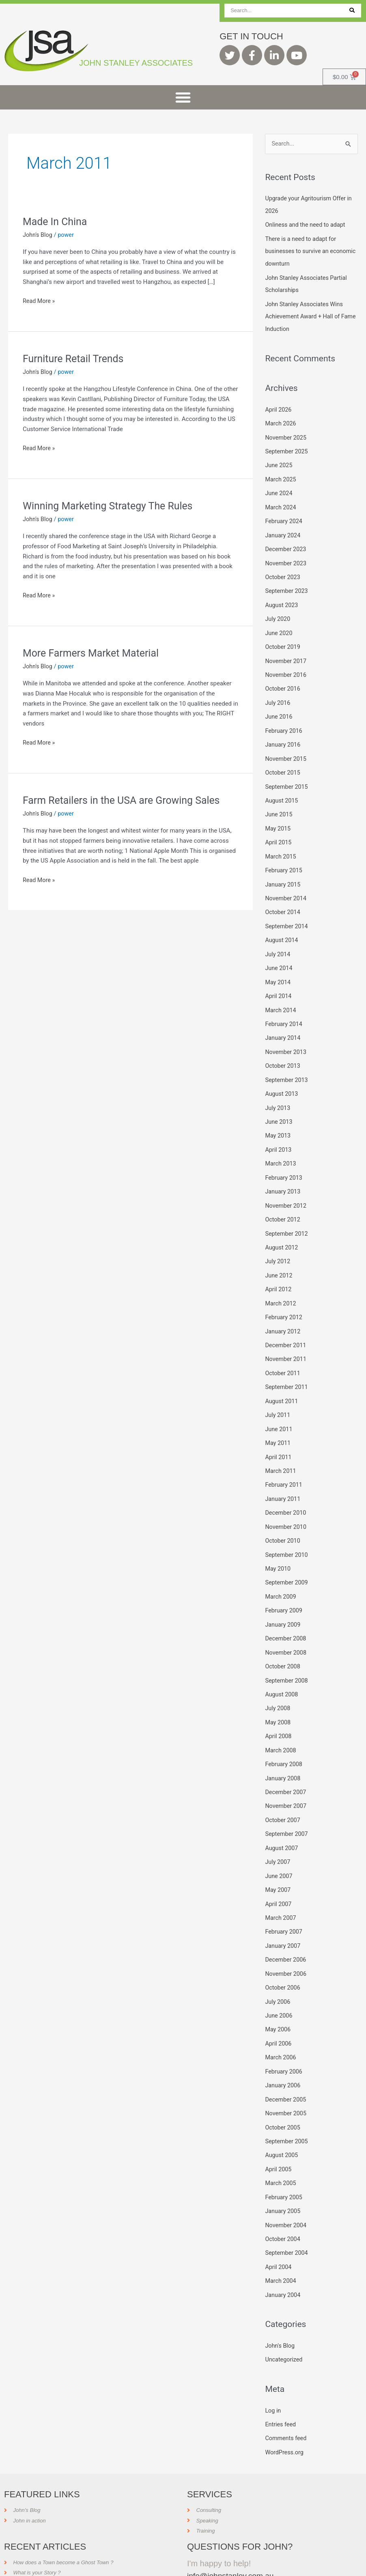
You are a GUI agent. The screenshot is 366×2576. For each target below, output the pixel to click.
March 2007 (281, 1885)
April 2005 (279, 2131)
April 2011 (279, 1433)
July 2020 (278, 612)
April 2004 (279, 2227)
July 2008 (278, 1679)
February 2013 (284, 1159)
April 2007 (279, 1871)
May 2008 (278, 1693)
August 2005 (282, 2117)
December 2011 (286, 1324)
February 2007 (284, 1898)
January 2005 (283, 2172)
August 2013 (282, 1077)
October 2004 (283, 2200)
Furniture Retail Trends (75, 358)
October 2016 (283, 680)
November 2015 (286, 749)
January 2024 (283, 530)
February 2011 (284, 1460)
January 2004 (283, 2254)
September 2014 (287, 913)
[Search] (352, 10)
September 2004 (287, 2213)
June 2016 (279, 708)
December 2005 (286, 2063)
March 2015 (281, 844)
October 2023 (283, 571)
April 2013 (279, 1132)
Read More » (39, 300)
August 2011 (282, 1378)
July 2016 (278, 694)
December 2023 (286, 543)
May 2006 (278, 1994)
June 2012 (279, 1255)
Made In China (56, 221)
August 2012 (282, 1228)
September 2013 (287, 1063)
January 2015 (283, 872)
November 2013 (286, 1036)
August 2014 (282, 927)
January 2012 (283, 1310)
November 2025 (286, 434)
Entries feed (281, 2383)
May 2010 (278, 1543)
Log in (273, 2369)
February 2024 (284, 516)
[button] (183, 97)
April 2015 (279, 831)
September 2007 (287, 1803)
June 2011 (279, 1406)
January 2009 (283, 1597)
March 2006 (281, 2022)
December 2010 (286, 1488)
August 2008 (282, 1666)
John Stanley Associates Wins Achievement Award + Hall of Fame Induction (305, 314)
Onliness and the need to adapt (307, 224)
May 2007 (278, 1857)
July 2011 (278, 1392)
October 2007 (283, 1789)
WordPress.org (285, 2410)
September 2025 (287, 448)
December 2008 (286, 1611)
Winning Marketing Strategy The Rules (111, 506)
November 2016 (286, 667)
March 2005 (281, 2145)
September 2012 (287, 1214)
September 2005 (287, 2104)
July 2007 (278, 1830)
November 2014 (286, 886)
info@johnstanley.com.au (232, 2533)
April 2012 (279, 1269)
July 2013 (278, 1091)
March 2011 (281, 1447)
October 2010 (283, 1515)
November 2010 (286, 1501)
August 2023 (282, 598)
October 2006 (283, 1953)
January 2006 (283, 2049)
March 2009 (281, 1570)
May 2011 (278, 1419)
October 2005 (283, 2090)
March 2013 (281, 1146)
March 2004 (281, 2241)
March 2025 (281, 475)
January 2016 (283, 735)
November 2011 (286, 1337)
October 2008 (283, 1638)
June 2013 (279, 1105)
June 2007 (279, 1844)
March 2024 (281, 503)
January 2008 (283, 1748)
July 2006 (278, 1967)
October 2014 (283, 899)
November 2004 (286, 2186)
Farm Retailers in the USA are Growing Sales (126, 800)
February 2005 (284, 2158)
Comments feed (286, 2396)
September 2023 (287, 584)
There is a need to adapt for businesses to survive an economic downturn (302, 250)
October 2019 (283, 639)
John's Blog (38, 234)
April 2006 (279, 2008)
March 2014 (281, 995)
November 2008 (286, 1625)
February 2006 (284, 2035)
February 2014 (284, 1009)
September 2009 (287, 1556)
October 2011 (283, 1351)
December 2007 (286, 1762)
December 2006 (286, 1926)
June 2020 (279, 625)
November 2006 (286, 1939)
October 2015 (283, 762)
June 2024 (279, 489)
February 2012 (284, 1296)
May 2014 (278, 968)
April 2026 (279, 406)
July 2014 (278, 941)
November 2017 (286, 653)
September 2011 (287, 1365)
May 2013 (278, 1118)
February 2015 (284, 858)
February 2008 (284, 1734)
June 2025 (279, 461)
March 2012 (281, 1282)
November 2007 (286, 1775)
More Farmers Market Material (94, 653)
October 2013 (283, 1050)
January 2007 (283, 1912)
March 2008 (281, 1720)
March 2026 (281, 420)
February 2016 (284, 722)
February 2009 (284, 1584)
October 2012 (283, 1200)
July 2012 (278, 1241)
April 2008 (279, 1707)
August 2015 (282, 790)
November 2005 (286, 2076)
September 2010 (287, 1529)
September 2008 (287, 1652)
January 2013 (283, 1173)
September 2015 (287, 776)
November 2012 (286, 1187)
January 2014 (283, 1022)
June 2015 (279, 803)
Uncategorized (284, 2319)
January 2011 (283, 1474)
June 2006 (279, 1981)
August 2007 (282, 1816)
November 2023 (286, 557)
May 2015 (278, 817)
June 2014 (279, 954)
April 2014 (279, 981)
